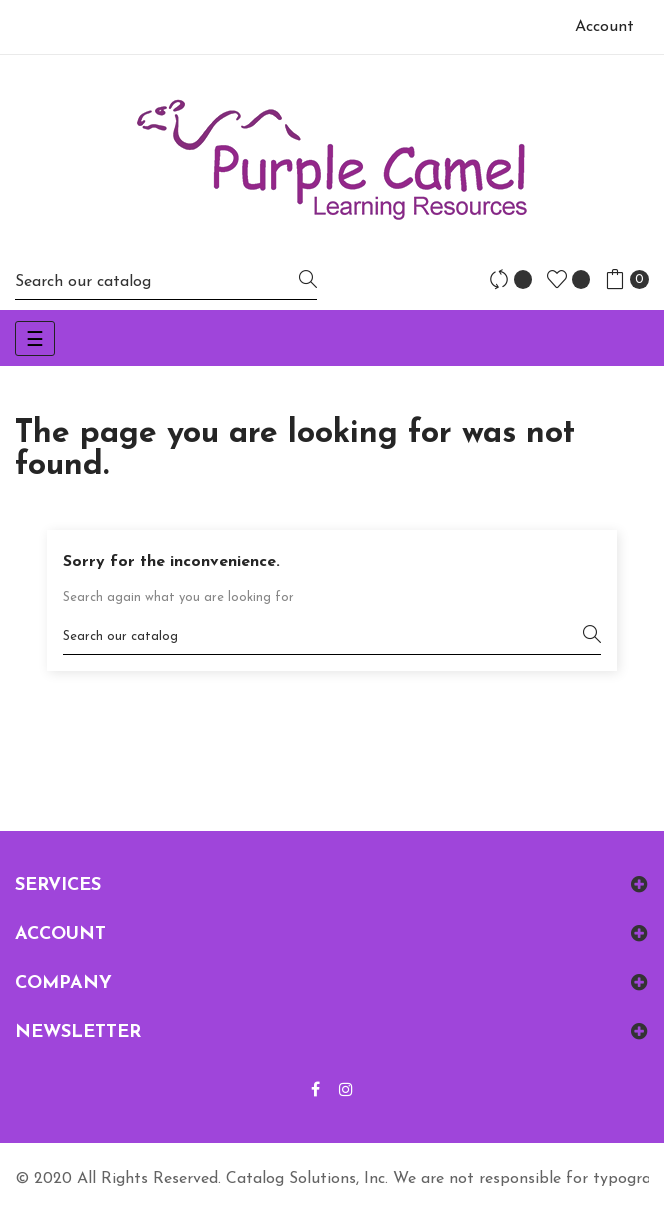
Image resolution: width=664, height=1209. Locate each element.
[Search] (166, 281)
